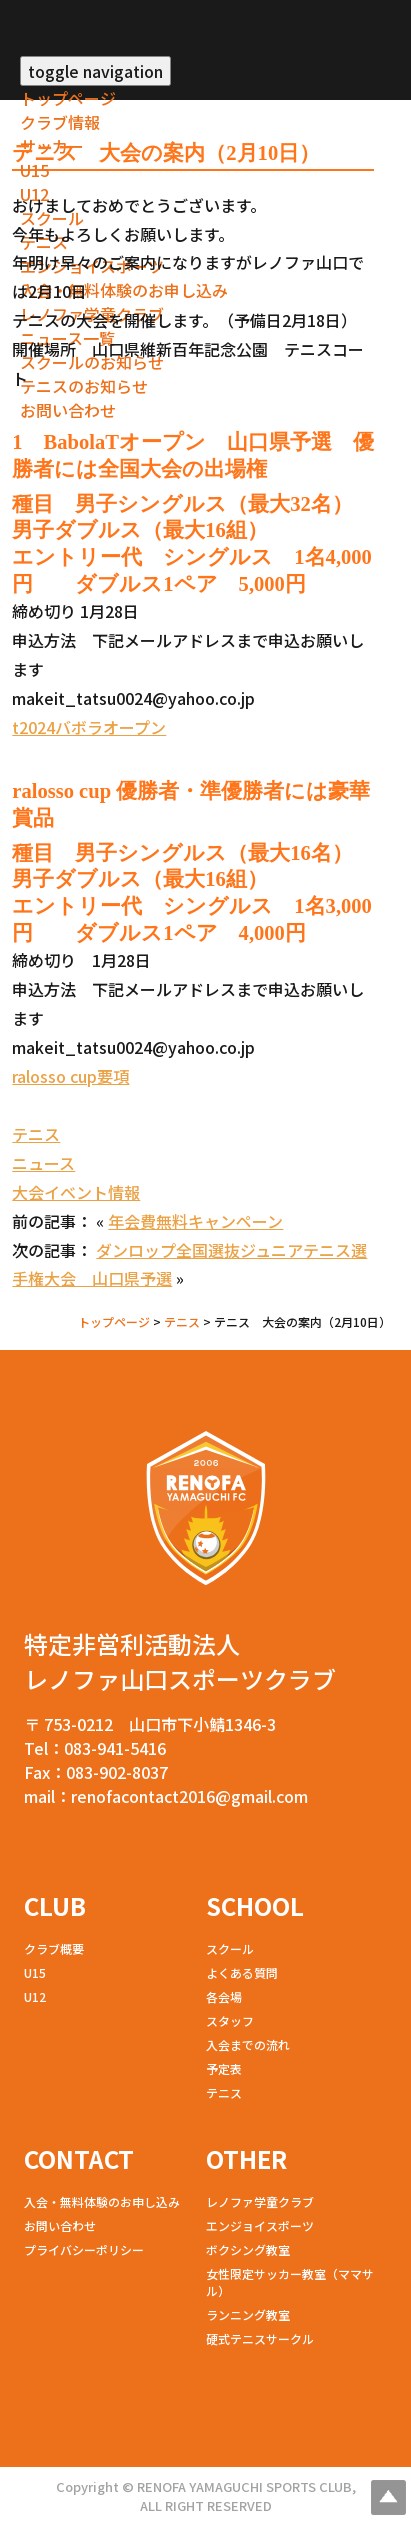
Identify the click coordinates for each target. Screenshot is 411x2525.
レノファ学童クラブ (260, 2201)
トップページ (68, 98)
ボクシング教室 (248, 2249)
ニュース (43, 1163)
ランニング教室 (248, 2314)
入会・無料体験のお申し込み (124, 290)
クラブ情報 (60, 122)
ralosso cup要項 (70, 1076)
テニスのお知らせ (84, 386)
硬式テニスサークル (260, 2338)
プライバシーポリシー (84, 2249)
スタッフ (230, 2020)
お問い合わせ (68, 410)
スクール (230, 1948)
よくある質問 (242, 1972)
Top (388, 2497)
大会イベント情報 (76, 1192)
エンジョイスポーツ (260, 2225)
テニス (36, 1134)
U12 (35, 1996)
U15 (34, 170)
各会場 (224, 1996)
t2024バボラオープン (89, 727)
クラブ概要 (54, 1948)
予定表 (224, 2068)
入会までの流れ (248, 2044)
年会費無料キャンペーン (195, 1221)
